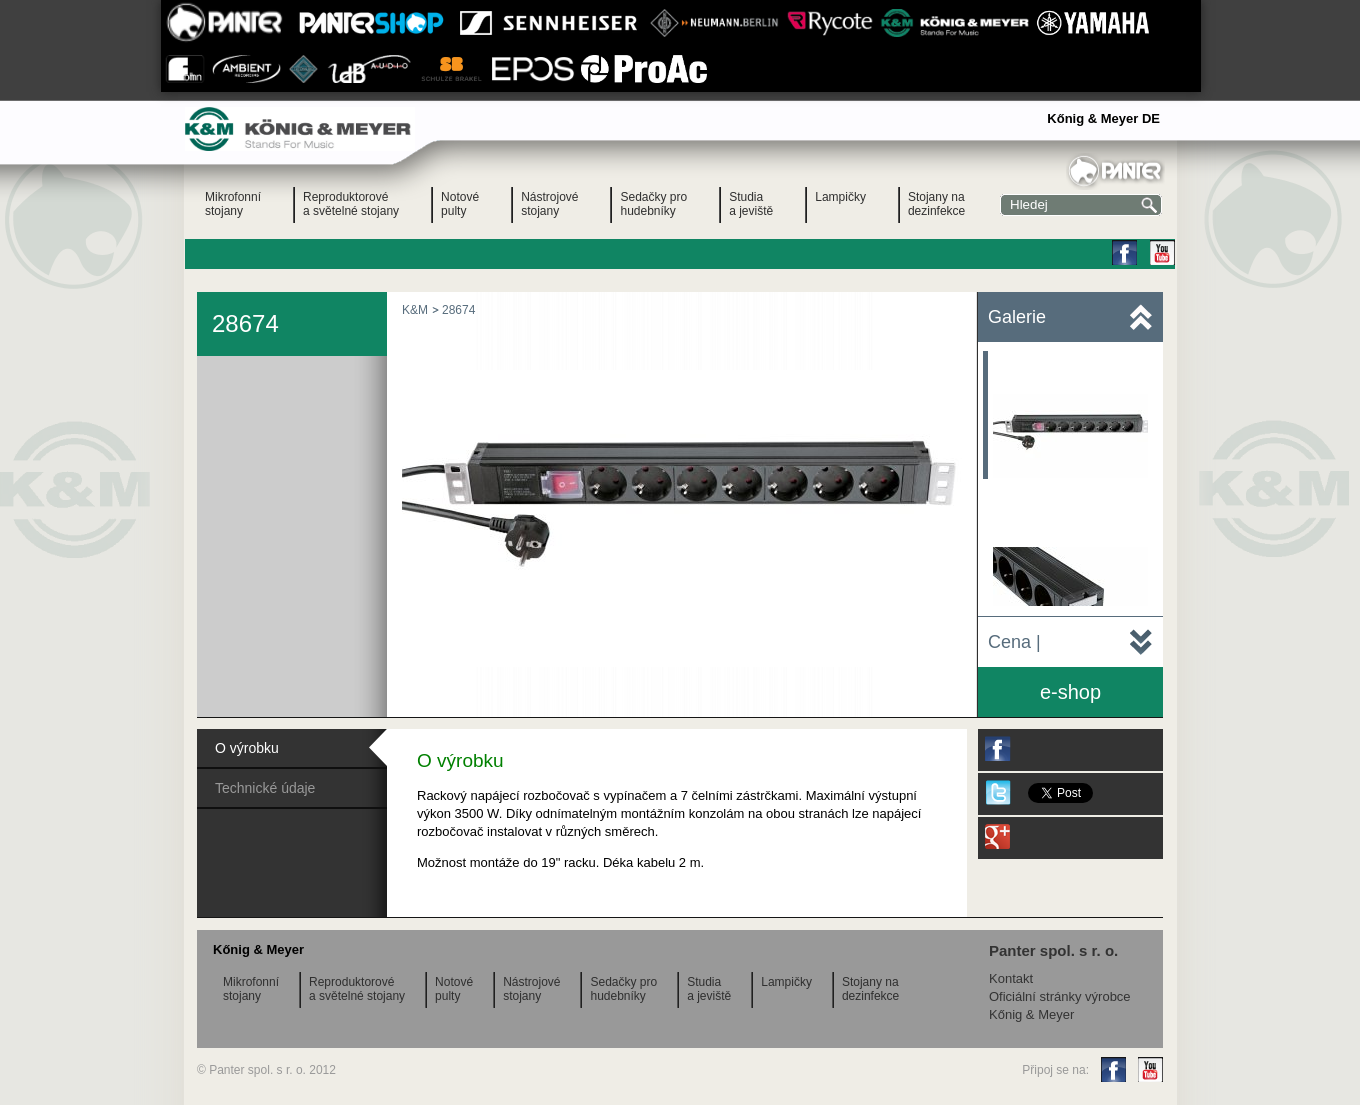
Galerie (1017, 317)
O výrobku (247, 748)
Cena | (1014, 642)
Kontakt (1011, 978)
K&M (415, 310)
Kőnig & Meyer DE (1103, 118)
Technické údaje (265, 788)
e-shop (1070, 692)
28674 (458, 310)
